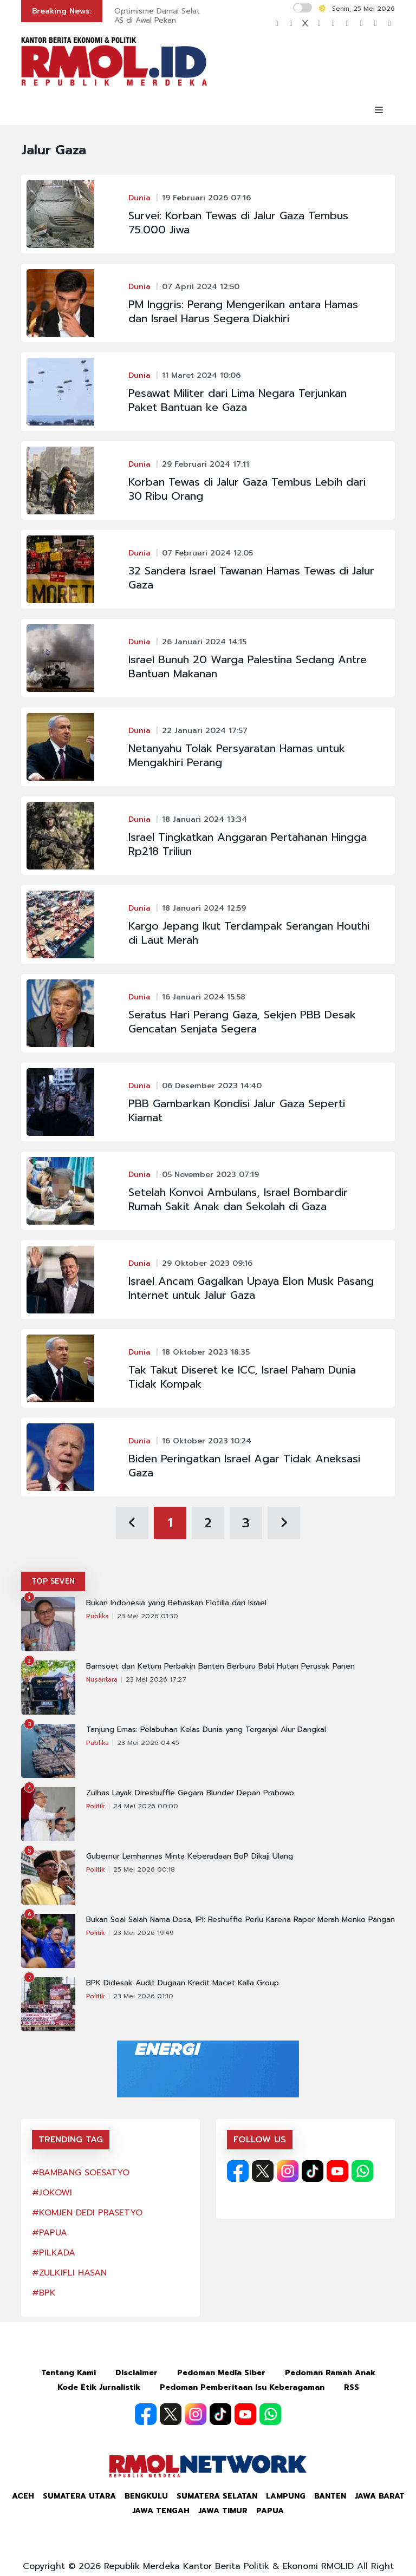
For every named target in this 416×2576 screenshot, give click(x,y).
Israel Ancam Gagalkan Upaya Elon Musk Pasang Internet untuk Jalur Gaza (251, 1288)
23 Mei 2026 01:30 (147, 1616)
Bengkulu (146, 2496)
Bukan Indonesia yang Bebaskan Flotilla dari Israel (176, 1603)
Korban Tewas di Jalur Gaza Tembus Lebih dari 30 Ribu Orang (247, 489)
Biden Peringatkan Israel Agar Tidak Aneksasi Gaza (244, 1466)
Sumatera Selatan (217, 2496)
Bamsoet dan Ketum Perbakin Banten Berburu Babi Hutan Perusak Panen (220, 1666)
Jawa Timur (223, 2510)
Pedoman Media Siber (221, 2372)
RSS (351, 2387)
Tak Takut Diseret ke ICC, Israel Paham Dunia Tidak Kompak (242, 1377)
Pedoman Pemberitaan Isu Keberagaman (242, 2387)
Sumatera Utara (79, 2496)
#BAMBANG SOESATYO (80, 2172)
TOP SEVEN (53, 1581)
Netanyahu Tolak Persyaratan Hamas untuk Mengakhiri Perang (236, 755)
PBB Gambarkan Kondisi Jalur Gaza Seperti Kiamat (236, 1110)
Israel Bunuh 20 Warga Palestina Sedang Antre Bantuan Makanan (247, 666)
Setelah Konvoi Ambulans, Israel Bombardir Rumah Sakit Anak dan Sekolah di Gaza (238, 1199)
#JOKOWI (52, 2192)
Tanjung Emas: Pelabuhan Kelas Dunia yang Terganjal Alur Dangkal (206, 1729)
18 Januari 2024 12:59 (204, 908)
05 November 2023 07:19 (210, 1174)
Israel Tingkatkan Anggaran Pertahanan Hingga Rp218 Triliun (247, 844)
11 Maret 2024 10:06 (201, 375)
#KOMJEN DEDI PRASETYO (87, 2212)
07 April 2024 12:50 (200, 286)
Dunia (139, 198)
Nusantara (102, 1679)
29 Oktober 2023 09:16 (207, 1263)
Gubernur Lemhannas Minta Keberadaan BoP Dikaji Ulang (189, 1856)
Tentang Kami (68, 2372)
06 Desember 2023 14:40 (212, 1085)
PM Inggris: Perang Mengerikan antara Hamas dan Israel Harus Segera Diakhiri (243, 311)
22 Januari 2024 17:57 (205, 730)
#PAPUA (49, 2232)
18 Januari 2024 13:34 (204, 819)
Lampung (286, 2496)
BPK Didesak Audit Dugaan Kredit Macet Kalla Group (182, 1983)
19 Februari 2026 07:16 (206, 198)
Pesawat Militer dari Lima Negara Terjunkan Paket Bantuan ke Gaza (237, 400)
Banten (330, 2496)
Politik (95, 1806)
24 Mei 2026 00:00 (145, 1806)
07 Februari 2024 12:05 (207, 553)
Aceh (23, 2496)
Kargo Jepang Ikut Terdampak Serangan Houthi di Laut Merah (248, 933)
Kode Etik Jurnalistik (98, 2387)
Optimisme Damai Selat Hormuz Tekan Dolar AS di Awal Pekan (195, 15)
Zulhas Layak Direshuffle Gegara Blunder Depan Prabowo (190, 1793)
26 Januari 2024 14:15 (204, 642)
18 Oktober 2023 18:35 (206, 1352)
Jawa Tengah (161, 2510)
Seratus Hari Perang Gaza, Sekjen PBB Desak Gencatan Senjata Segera (242, 1022)
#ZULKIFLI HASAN (69, 2272)
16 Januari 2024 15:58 (203, 997)
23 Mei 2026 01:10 (143, 1996)
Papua (270, 2510)
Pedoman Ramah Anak (330, 2372)
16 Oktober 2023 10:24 (206, 1441)
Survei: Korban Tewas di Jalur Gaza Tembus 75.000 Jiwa (238, 222)
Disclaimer (136, 2372)
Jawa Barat (380, 2496)
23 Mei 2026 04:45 (148, 1743)
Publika (97, 1616)
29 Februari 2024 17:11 (205, 464)
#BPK (44, 2292)
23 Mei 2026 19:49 (143, 1933)
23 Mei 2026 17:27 (156, 1679)
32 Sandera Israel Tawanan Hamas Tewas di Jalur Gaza (251, 578)
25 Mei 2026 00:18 (144, 1869)
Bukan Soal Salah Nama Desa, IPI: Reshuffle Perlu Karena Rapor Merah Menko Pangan (240, 1919)
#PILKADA (53, 2252)
